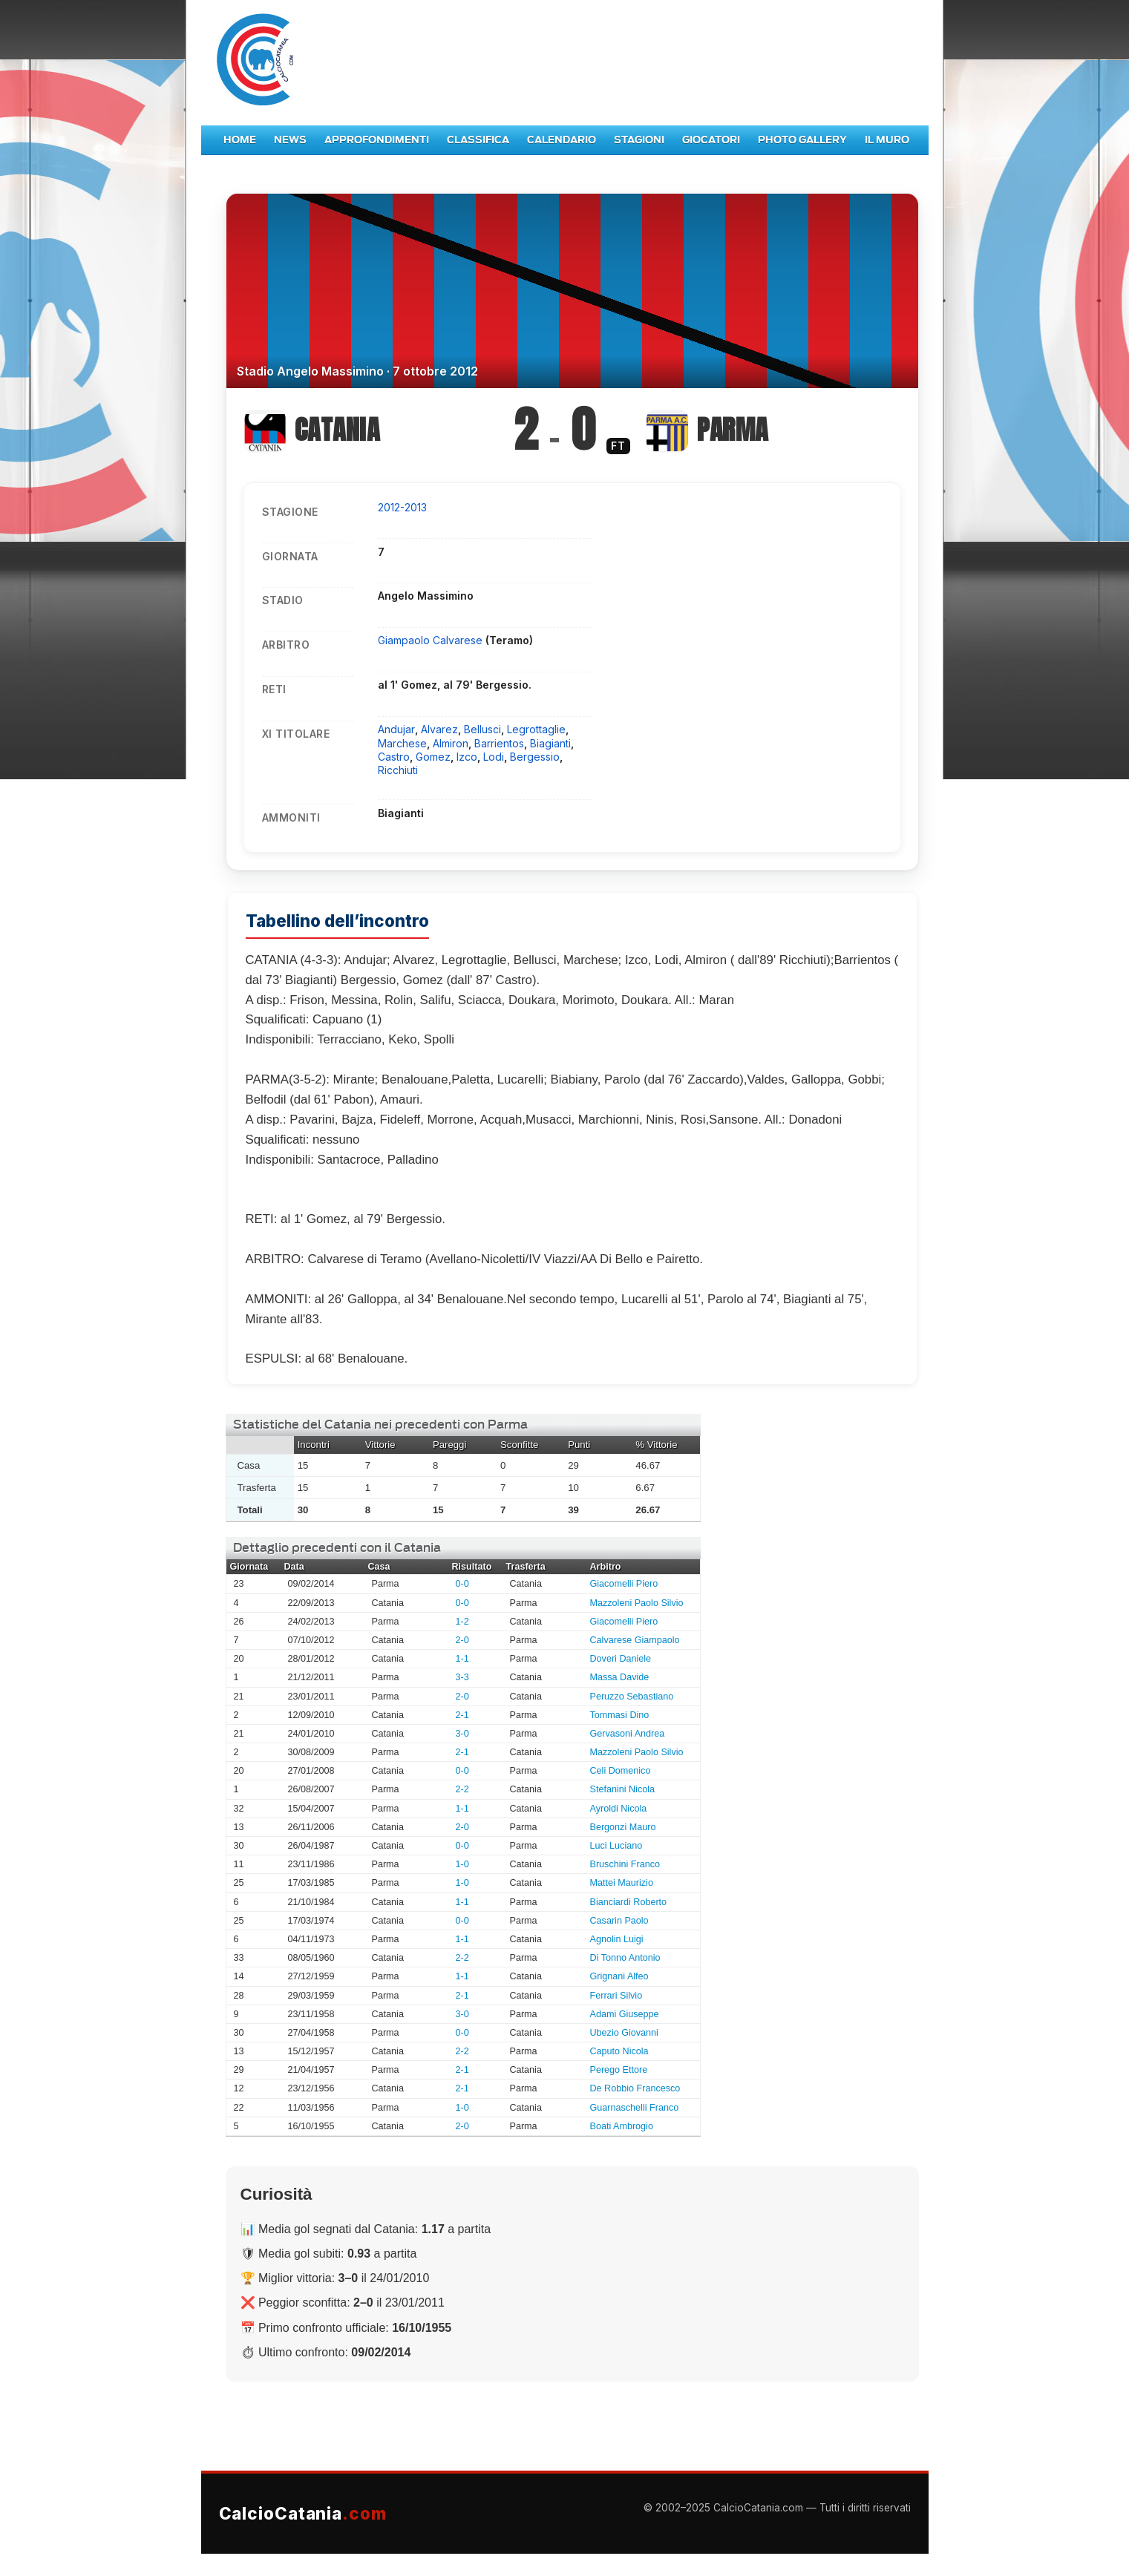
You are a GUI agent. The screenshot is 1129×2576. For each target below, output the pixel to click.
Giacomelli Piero (624, 1584)
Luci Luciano (616, 1846)
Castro (394, 756)
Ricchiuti (398, 770)
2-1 (462, 1715)
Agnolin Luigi (617, 1939)
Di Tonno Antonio (625, 1958)
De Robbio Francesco (635, 2088)
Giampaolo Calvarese (431, 640)
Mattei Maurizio (621, 1883)
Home (239, 140)
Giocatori (711, 140)
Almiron (450, 743)
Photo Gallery (802, 140)
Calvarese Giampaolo (635, 1640)
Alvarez (439, 729)
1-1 (462, 1659)
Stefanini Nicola (622, 1789)
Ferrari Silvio (616, 1995)
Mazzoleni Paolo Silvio (637, 1603)
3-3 (462, 1677)
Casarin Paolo (619, 1920)
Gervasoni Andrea (627, 1733)
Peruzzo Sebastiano (632, 1696)
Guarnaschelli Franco (634, 2108)
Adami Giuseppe (624, 2014)
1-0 (462, 1864)
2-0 (462, 1640)
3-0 (462, 1733)
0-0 (462, 1584)
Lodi (493, 756)
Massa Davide (619, 1677)
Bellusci (482, 729)
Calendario (561, 140)
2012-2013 (402, 507)
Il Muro (887, 140)
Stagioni (639, 140)
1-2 (462, 1621)
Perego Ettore (619, 2070)
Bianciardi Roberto (628, 1902)
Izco (466, 756)
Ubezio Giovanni (624, 2033)
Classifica (478, 140)
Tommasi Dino (619, 1715)
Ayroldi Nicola (618, 1808)
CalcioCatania (303, 2513)
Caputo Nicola (619, 2051)
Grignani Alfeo (619, 1976)
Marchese (402, 743)
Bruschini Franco (625, 1864)
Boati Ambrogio (621, 2126)
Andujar (396, 729)
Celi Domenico (620, 1771)
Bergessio (535, 756)
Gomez (433, 756)
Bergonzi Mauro (623, 1827)
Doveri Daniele (621, 1659)
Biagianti (550, 743)
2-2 (462, 1789)
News (290, 140)
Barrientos (499, 743)
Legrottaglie (536, 729)
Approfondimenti (376, 140)
